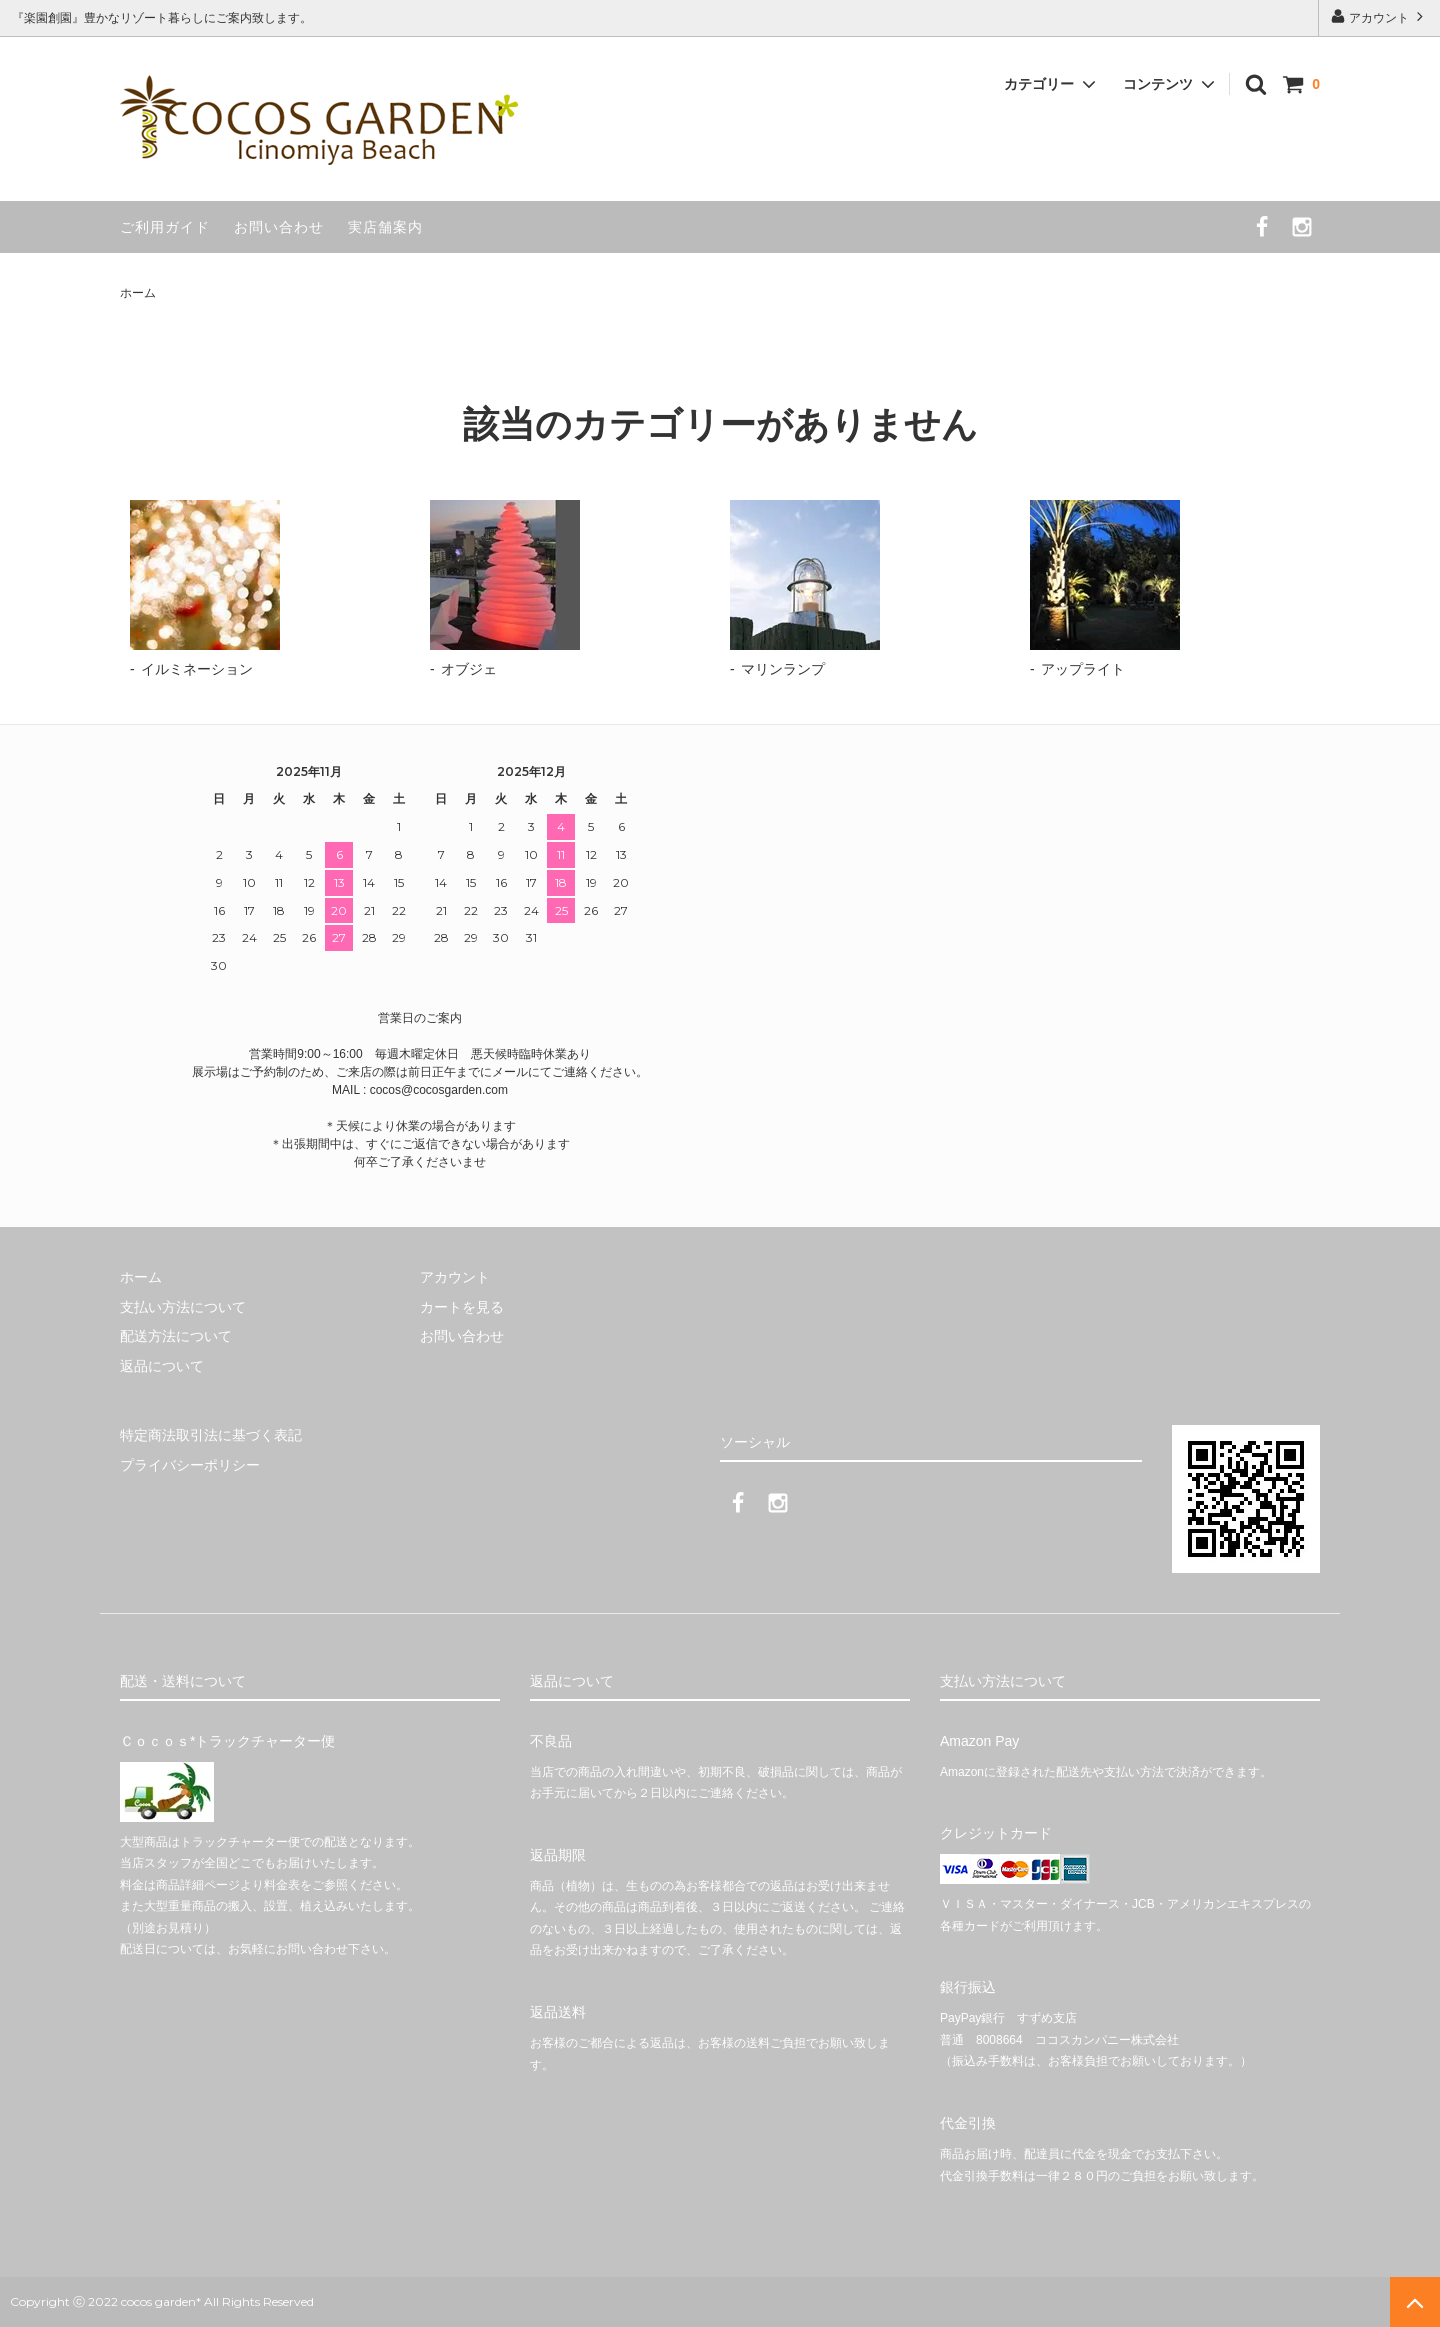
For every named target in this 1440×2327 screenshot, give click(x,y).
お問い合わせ (279, 227)
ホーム (138, 293)
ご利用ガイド (165, 227)
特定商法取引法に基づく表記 (211, 1435)
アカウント (1379, 16)
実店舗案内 (385, 227)
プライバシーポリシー (190, 1464)
